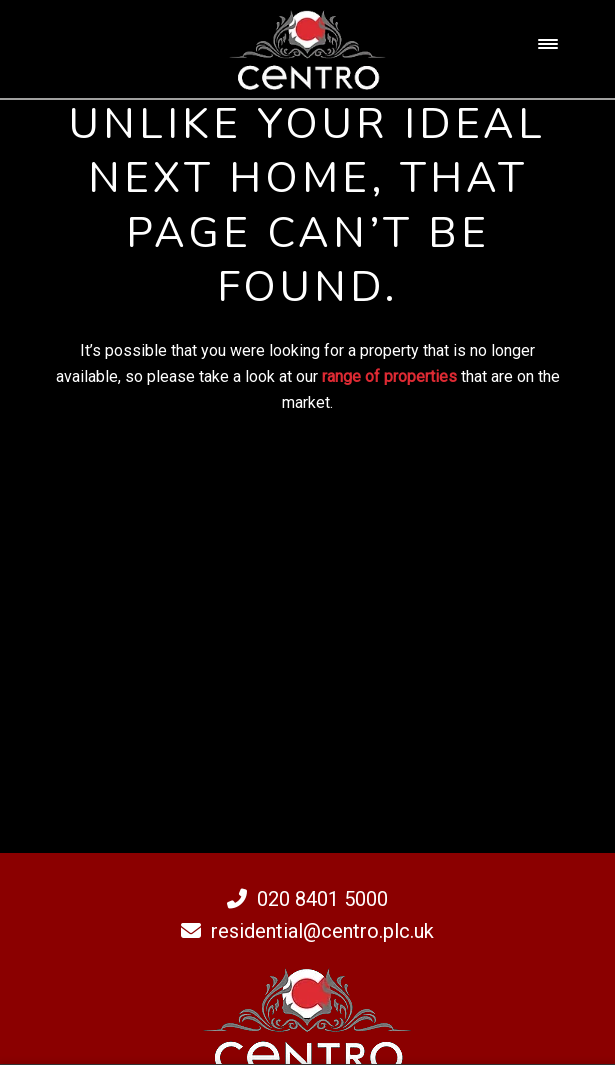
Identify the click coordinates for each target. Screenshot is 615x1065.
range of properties (389, 376)
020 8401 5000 (307, 899)
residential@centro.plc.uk (307, 931)
